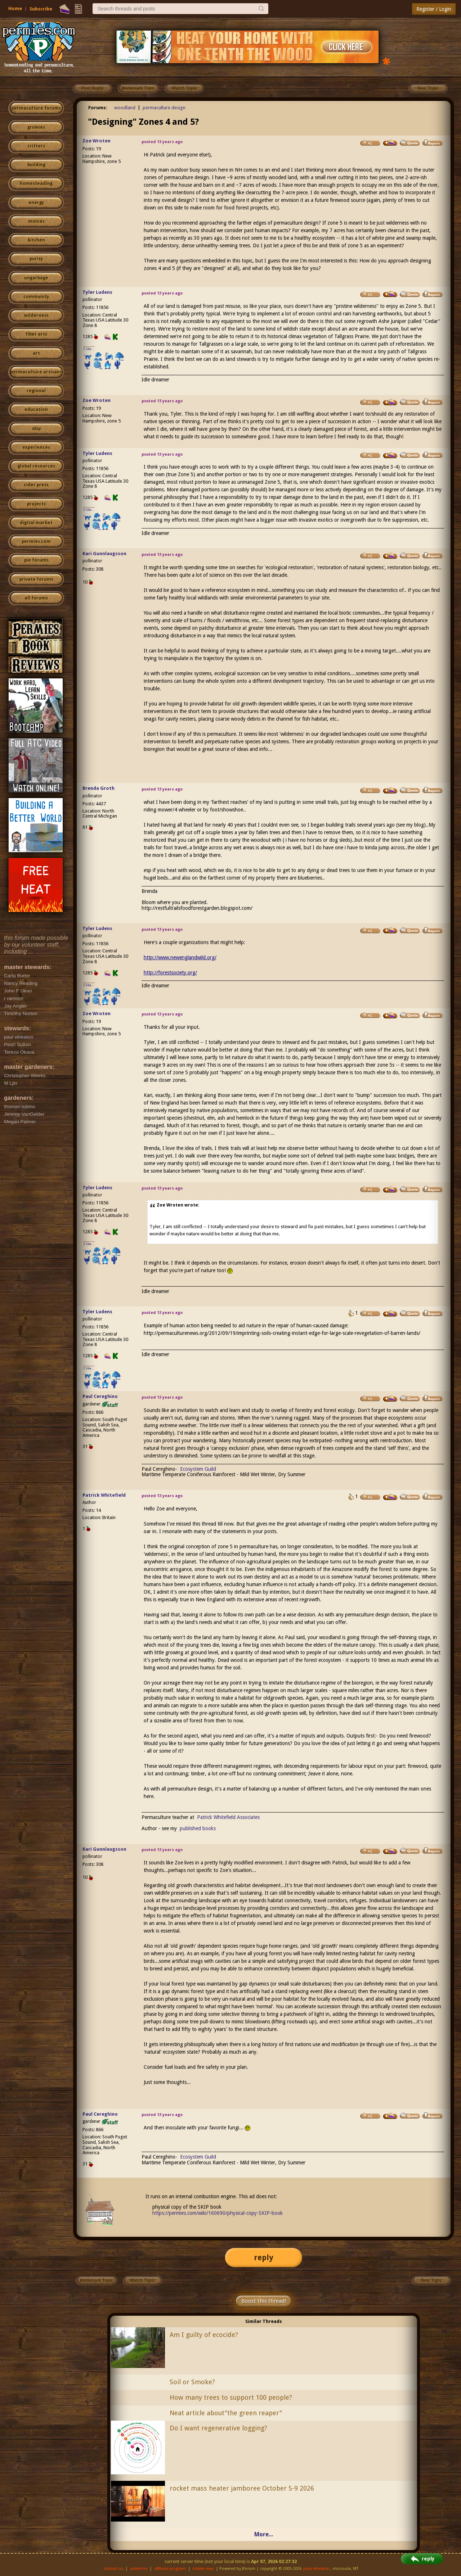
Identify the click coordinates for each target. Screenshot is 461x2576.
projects (36, 503)
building (36, 164)
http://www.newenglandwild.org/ (180, 957)
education (36, 409)
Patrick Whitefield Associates (228, 1817)
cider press (36, 484)
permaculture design (164, 107)
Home (15, 8)
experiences (36, 447)
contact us (114, 2568)
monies (36, 221)
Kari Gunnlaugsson (104, 553)
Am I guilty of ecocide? (204, 2334)
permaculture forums (36, 108)
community (36, 296)
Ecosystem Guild (198, 1469)
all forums (36, 598)
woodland (124, 107)
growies (36, 127)
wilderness (36, 315)
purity (36, 258)
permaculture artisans (36, 372)
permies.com (36, 541)
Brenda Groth (98, 788)
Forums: (97, 107)
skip (36, 428)
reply (263, 2257)
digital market (36, 522)
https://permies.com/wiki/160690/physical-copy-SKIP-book (217, 2213)
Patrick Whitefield (104, 1495)
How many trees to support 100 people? (231, 2397)
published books (198, 1828)
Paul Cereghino (100, 1396)
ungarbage (36, 277)
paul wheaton (316, 2568)
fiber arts (36, 334)
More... (263, 2534)
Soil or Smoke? (192, 2382)
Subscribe (41, 9)
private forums (36, 579)
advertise (138, 2568)
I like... (89, 349)
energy (36, 202)
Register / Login (433, 9)
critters (36, 146)
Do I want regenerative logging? (218, 2428)
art (36, 353)
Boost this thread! (263, 2301)
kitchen (36, 240)
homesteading (36, 183)
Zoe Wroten (96, 140)
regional (36, 390)
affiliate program (170, 2568)
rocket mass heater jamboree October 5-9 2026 (242, 2488)
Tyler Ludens (97, 292)
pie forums (36, 560)
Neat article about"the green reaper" (226, 2413)
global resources (36, 466)
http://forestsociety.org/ (170, 972)
